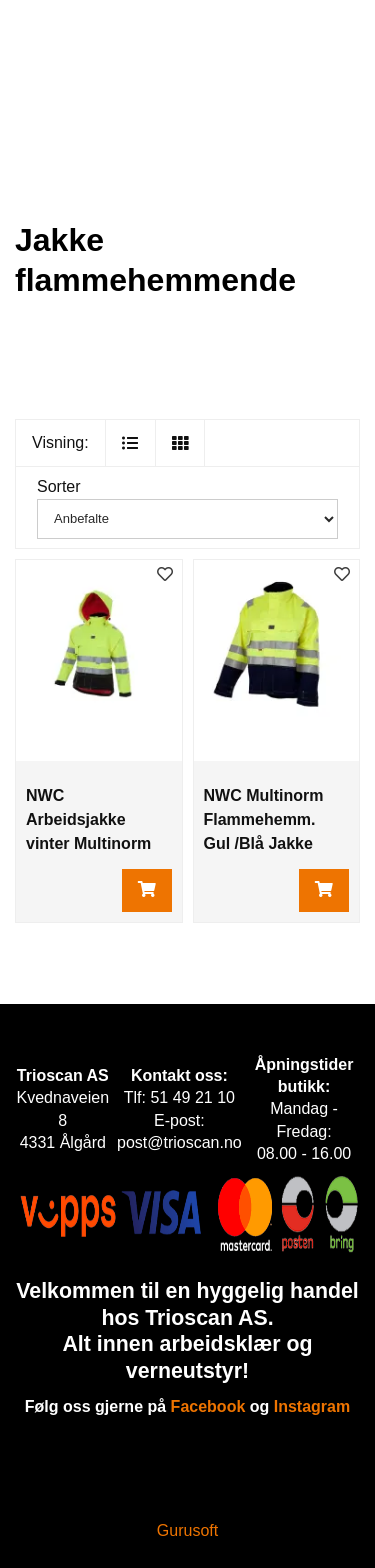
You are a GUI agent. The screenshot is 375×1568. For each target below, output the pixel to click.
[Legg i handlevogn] (147, 890)
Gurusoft (187, 1530)
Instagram (312, 1406)
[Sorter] (187, 519)
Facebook (208, 1406)
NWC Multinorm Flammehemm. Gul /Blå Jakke (264, 819)
